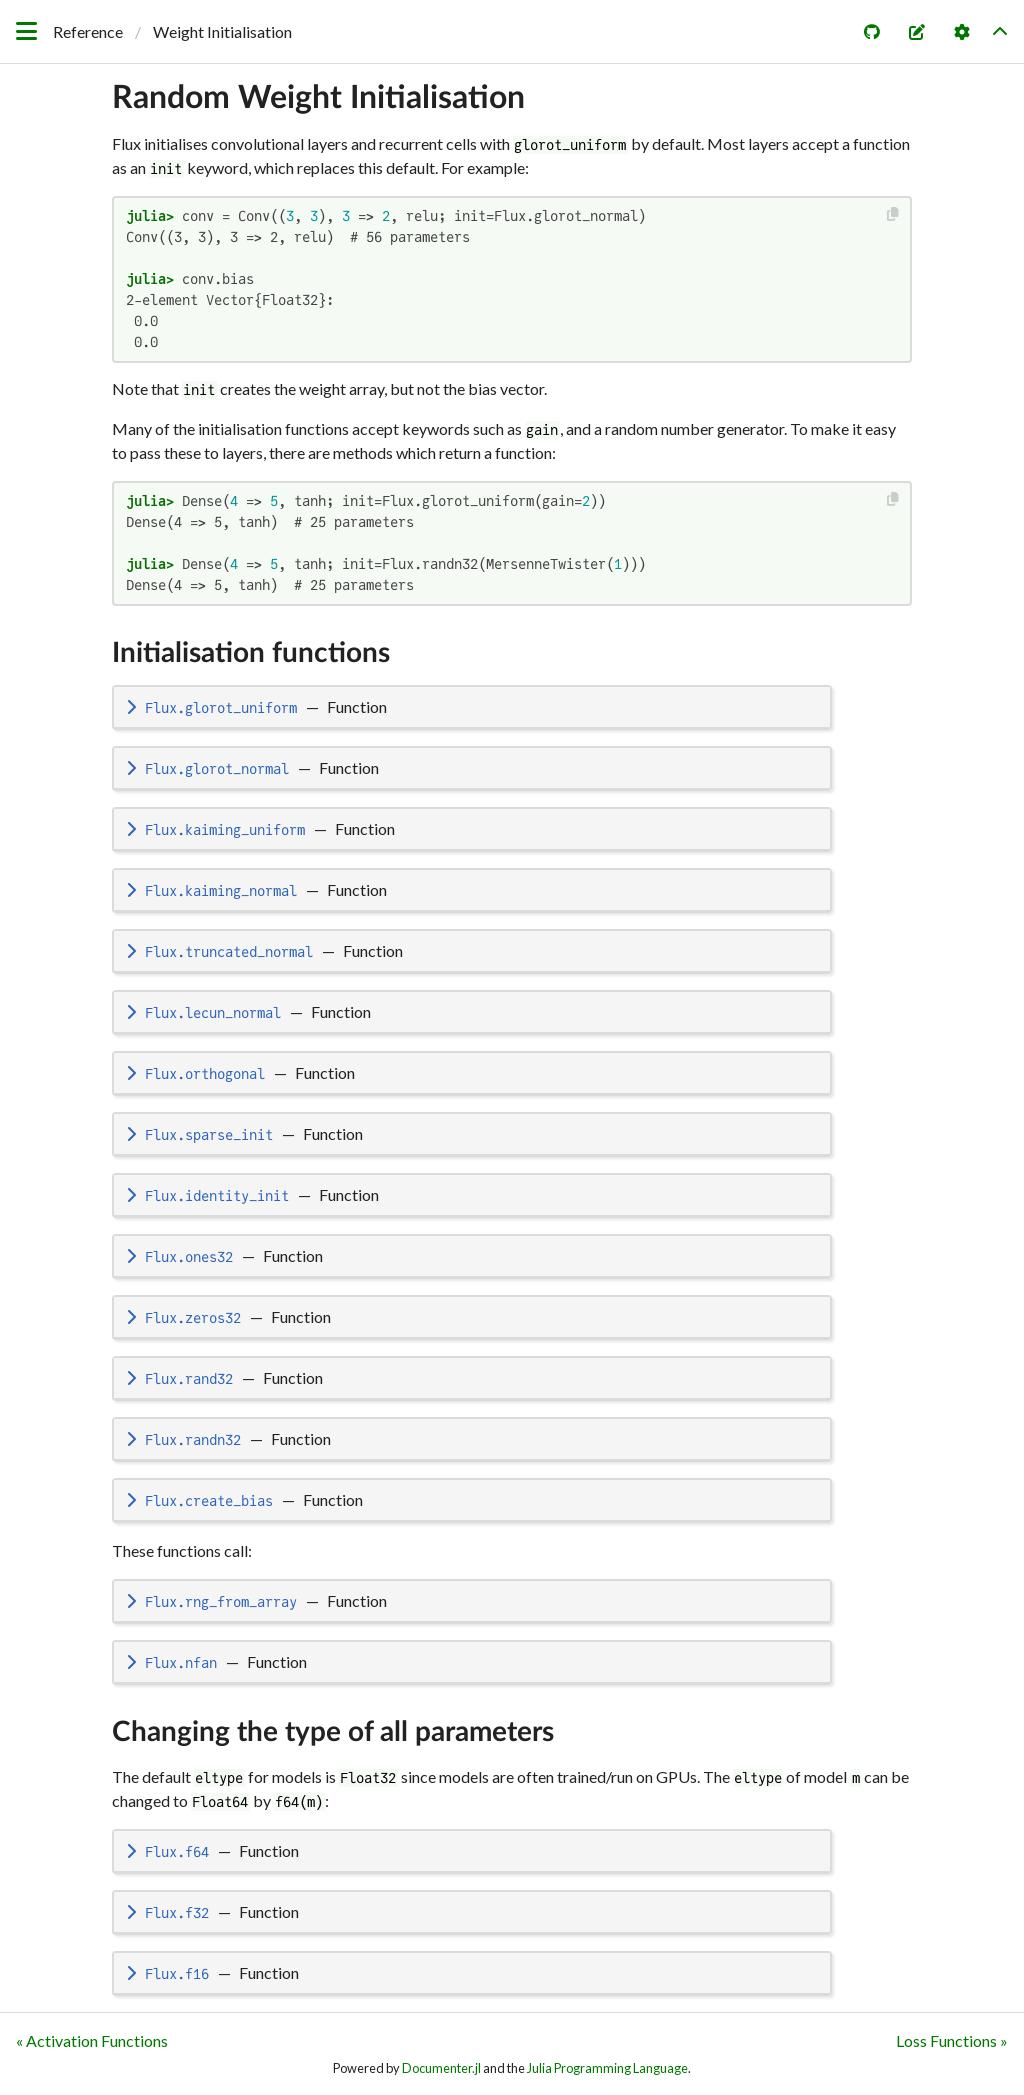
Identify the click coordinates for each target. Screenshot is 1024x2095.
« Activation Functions (92, 2040)
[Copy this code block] (893, 214)
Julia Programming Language (607, 2068)
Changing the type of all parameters (333, 1732)
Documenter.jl (441, 2068)
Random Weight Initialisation (318, 98)
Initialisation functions (251, 653)
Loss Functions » (952, 2040)
